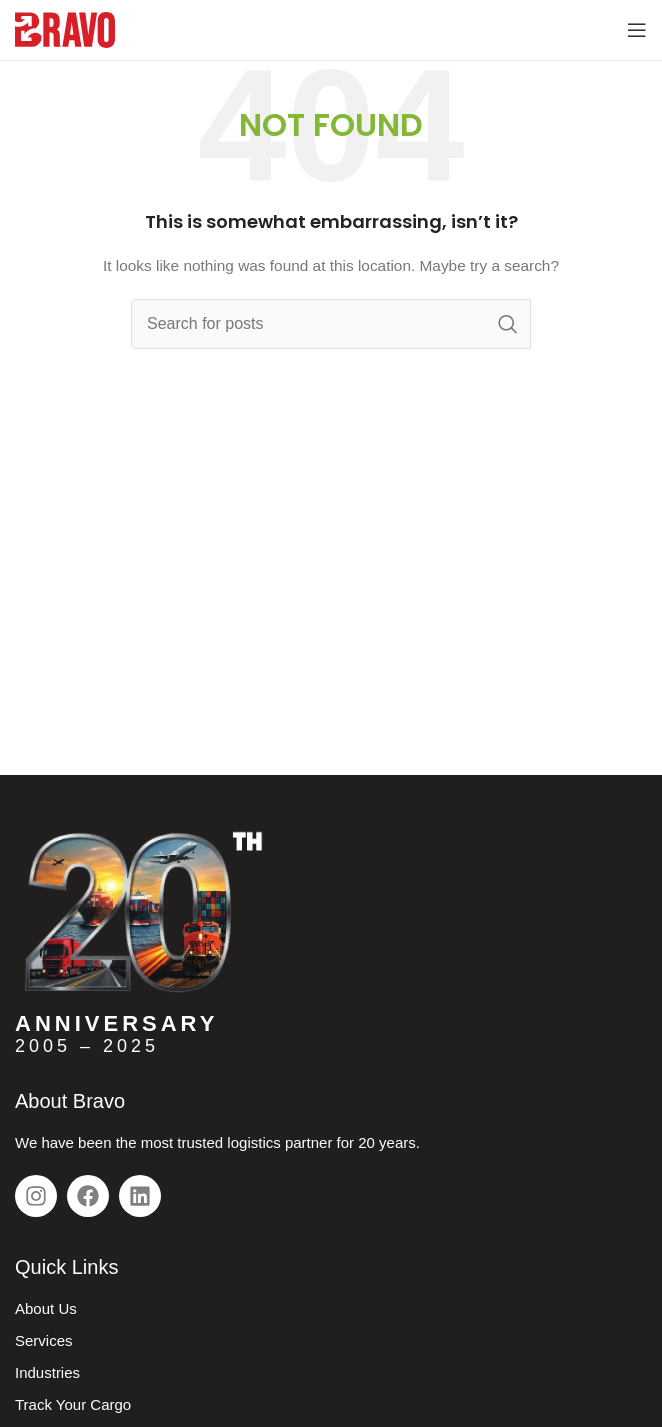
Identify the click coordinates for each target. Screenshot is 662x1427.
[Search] (331, 324)
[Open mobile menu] (637, 30)
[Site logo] (65, 29)
